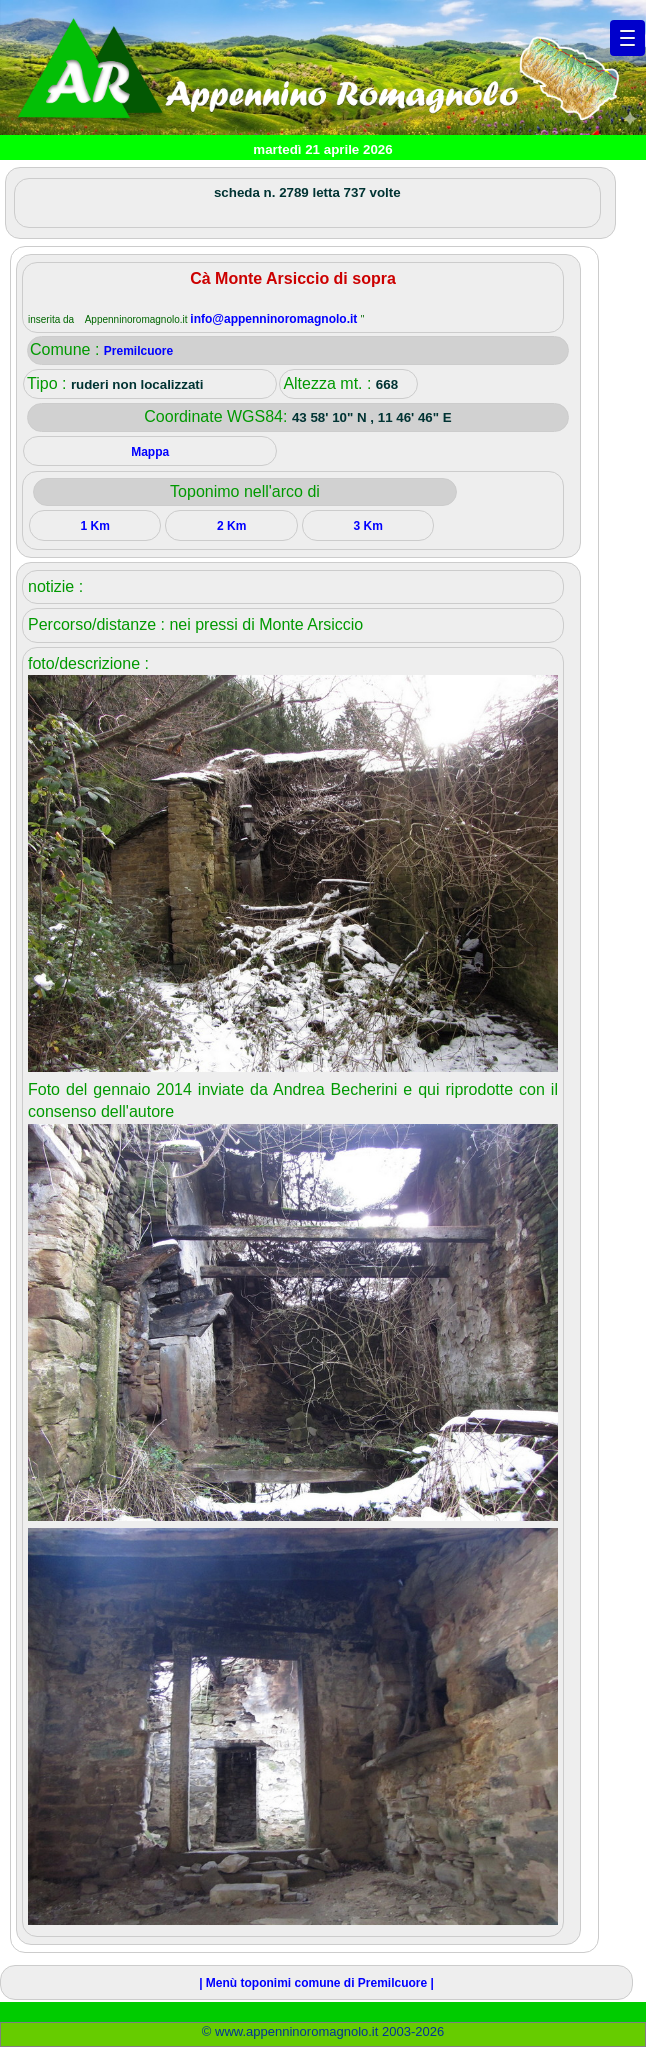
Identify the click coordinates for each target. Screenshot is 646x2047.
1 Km (95, 526)
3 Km (368, 526)
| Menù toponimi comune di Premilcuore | (316, 1983)
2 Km (231, 526)
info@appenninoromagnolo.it (275, 319)
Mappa (150, 452)
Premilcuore (138, 351)
